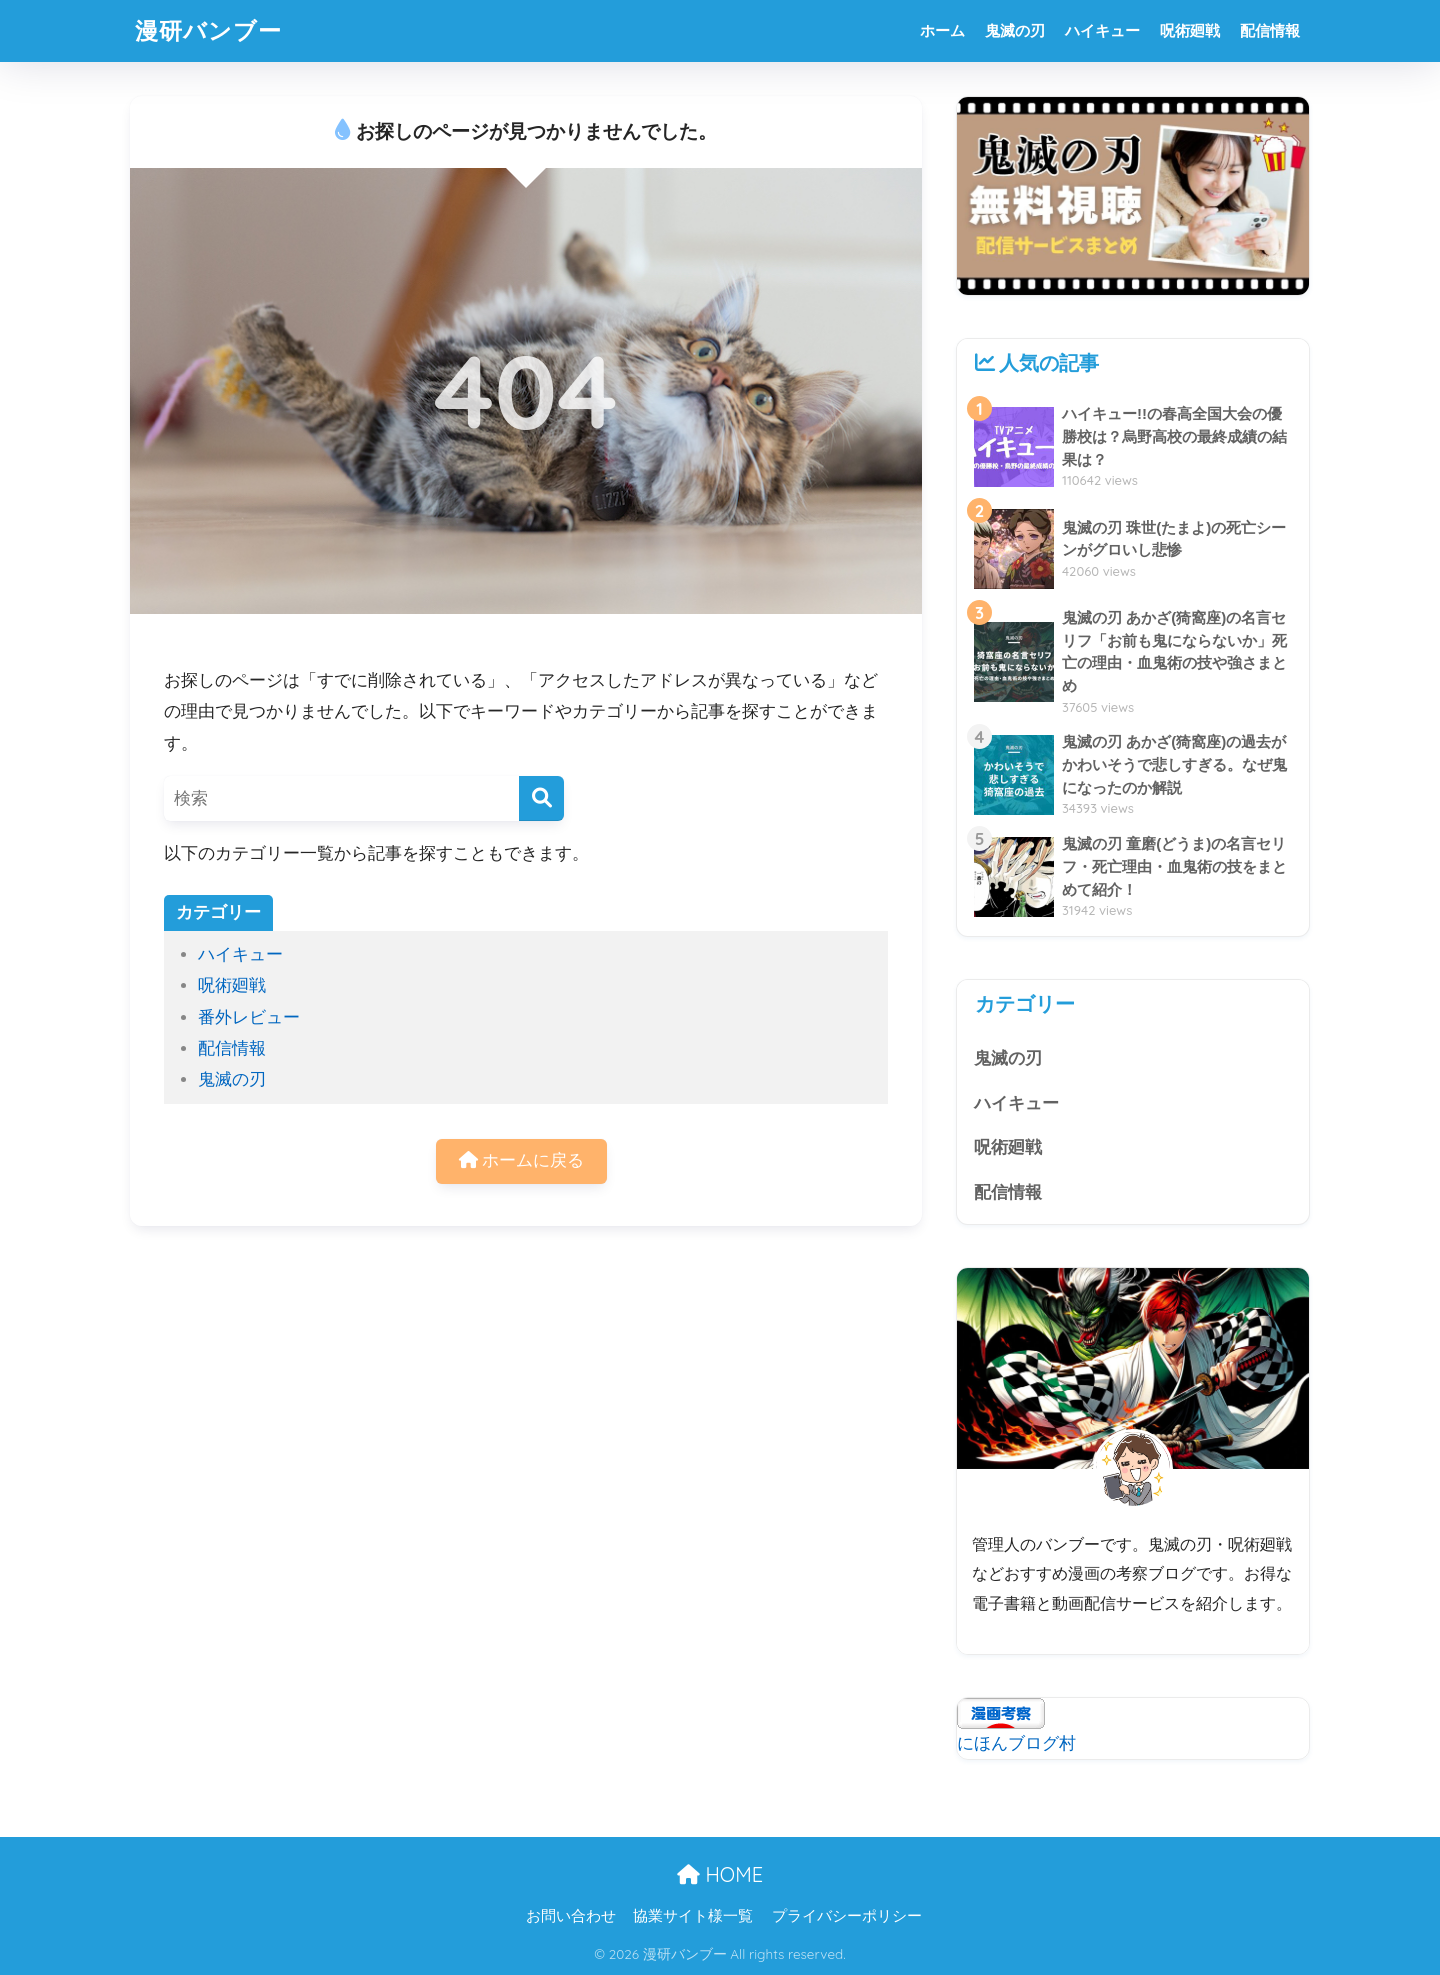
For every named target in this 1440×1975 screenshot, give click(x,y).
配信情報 (1270, 30)
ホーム (942, 30)
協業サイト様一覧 (693, 1916)
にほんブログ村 (1016, 1743)
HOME (720, 1874)
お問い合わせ (571, 1916)
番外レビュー (249, 1017)
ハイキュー (1102, 30)
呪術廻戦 (1190, 30)
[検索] (541, 798)
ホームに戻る (522, 1160)
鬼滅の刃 (1015, 30)
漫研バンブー (208, 30)
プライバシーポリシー (847, 1916)
